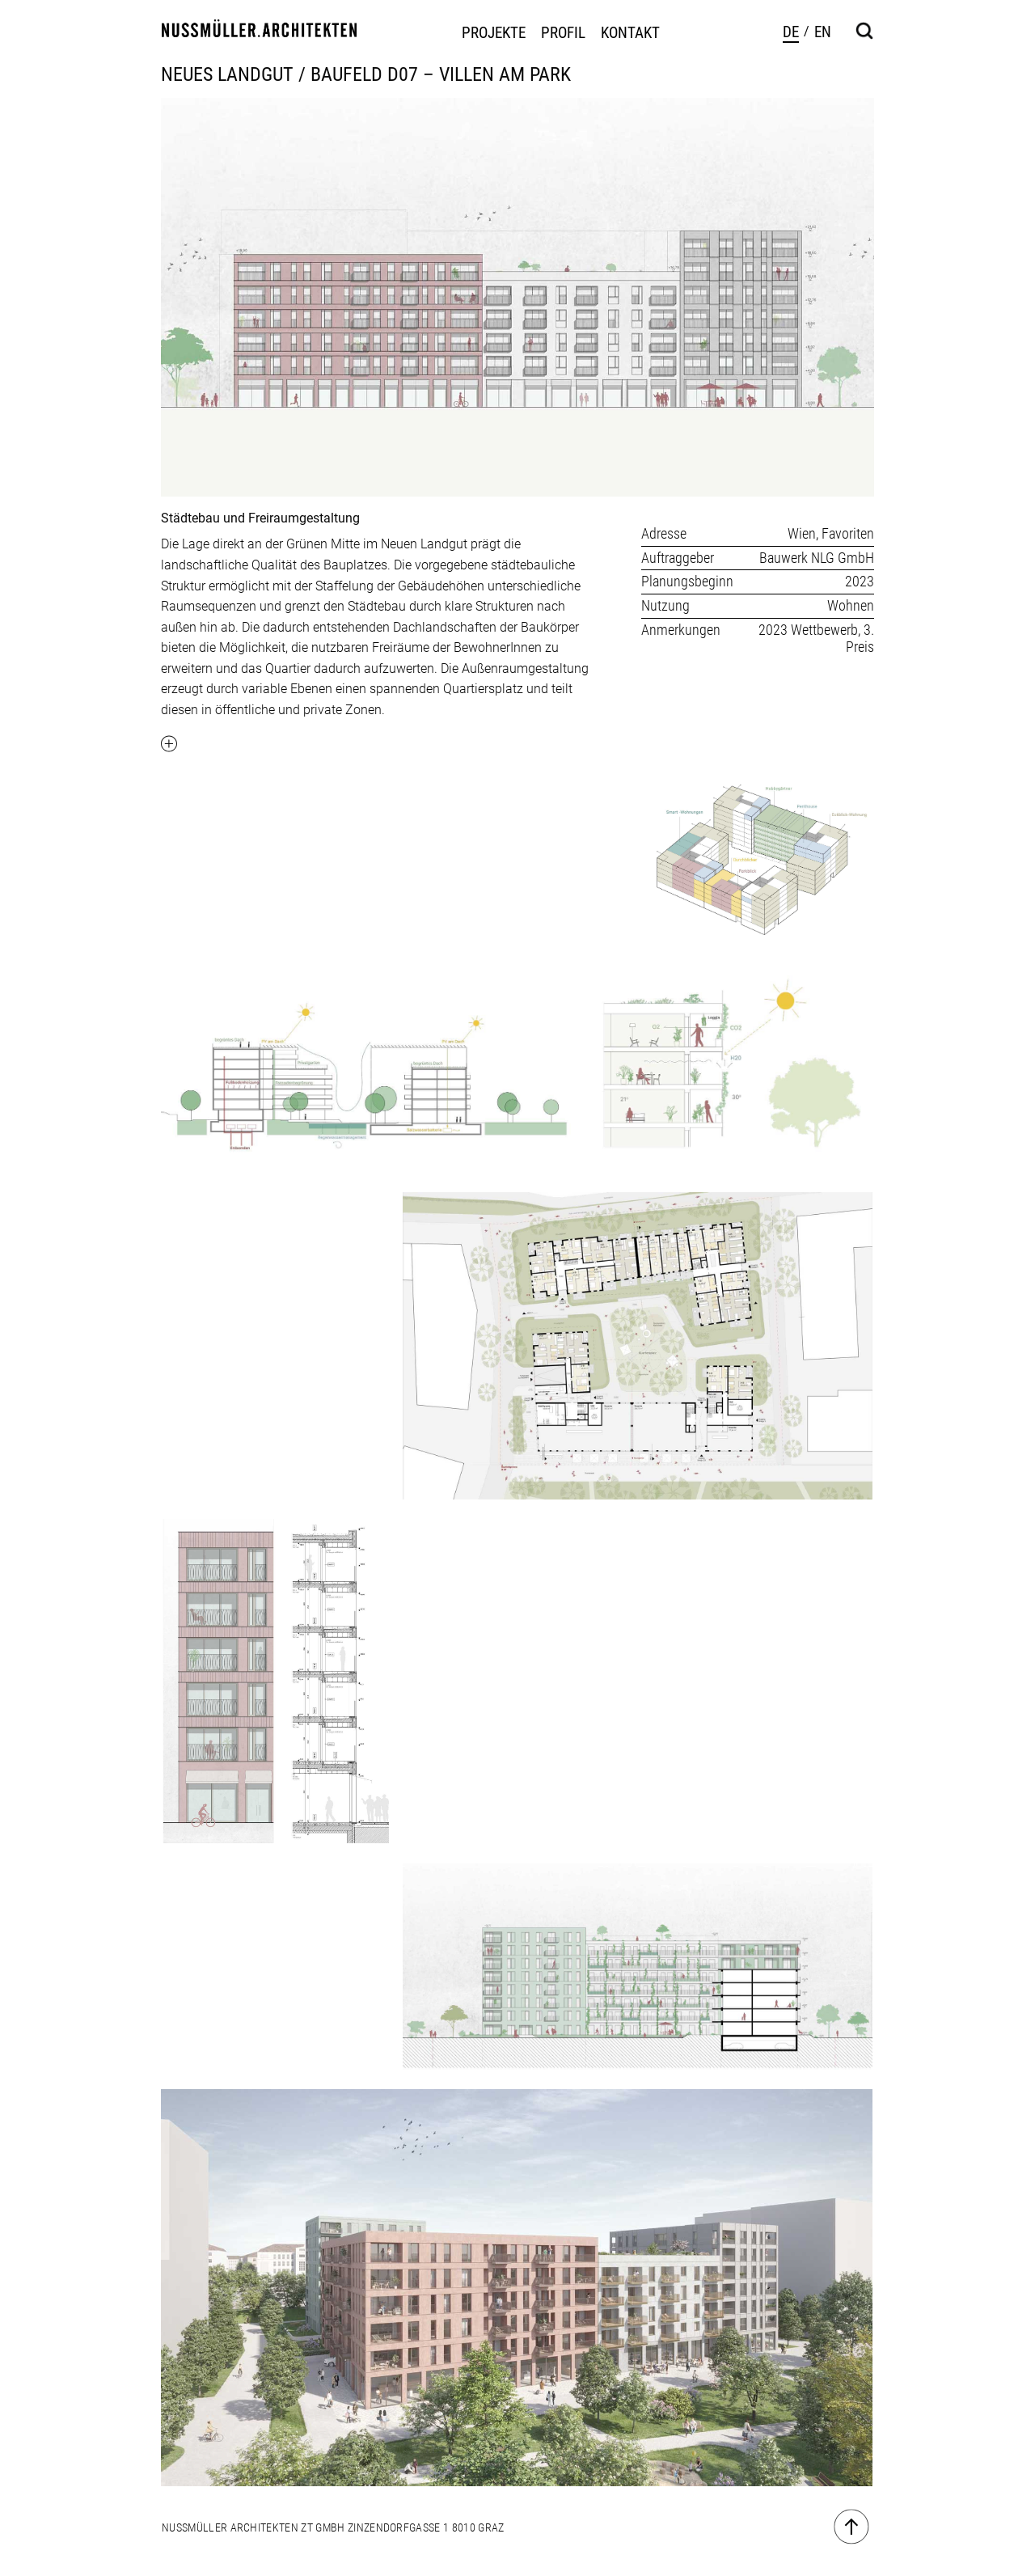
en (822, 32)
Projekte (494, 33)
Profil (563, 33)
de (791, 32)
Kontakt (630, 33)
